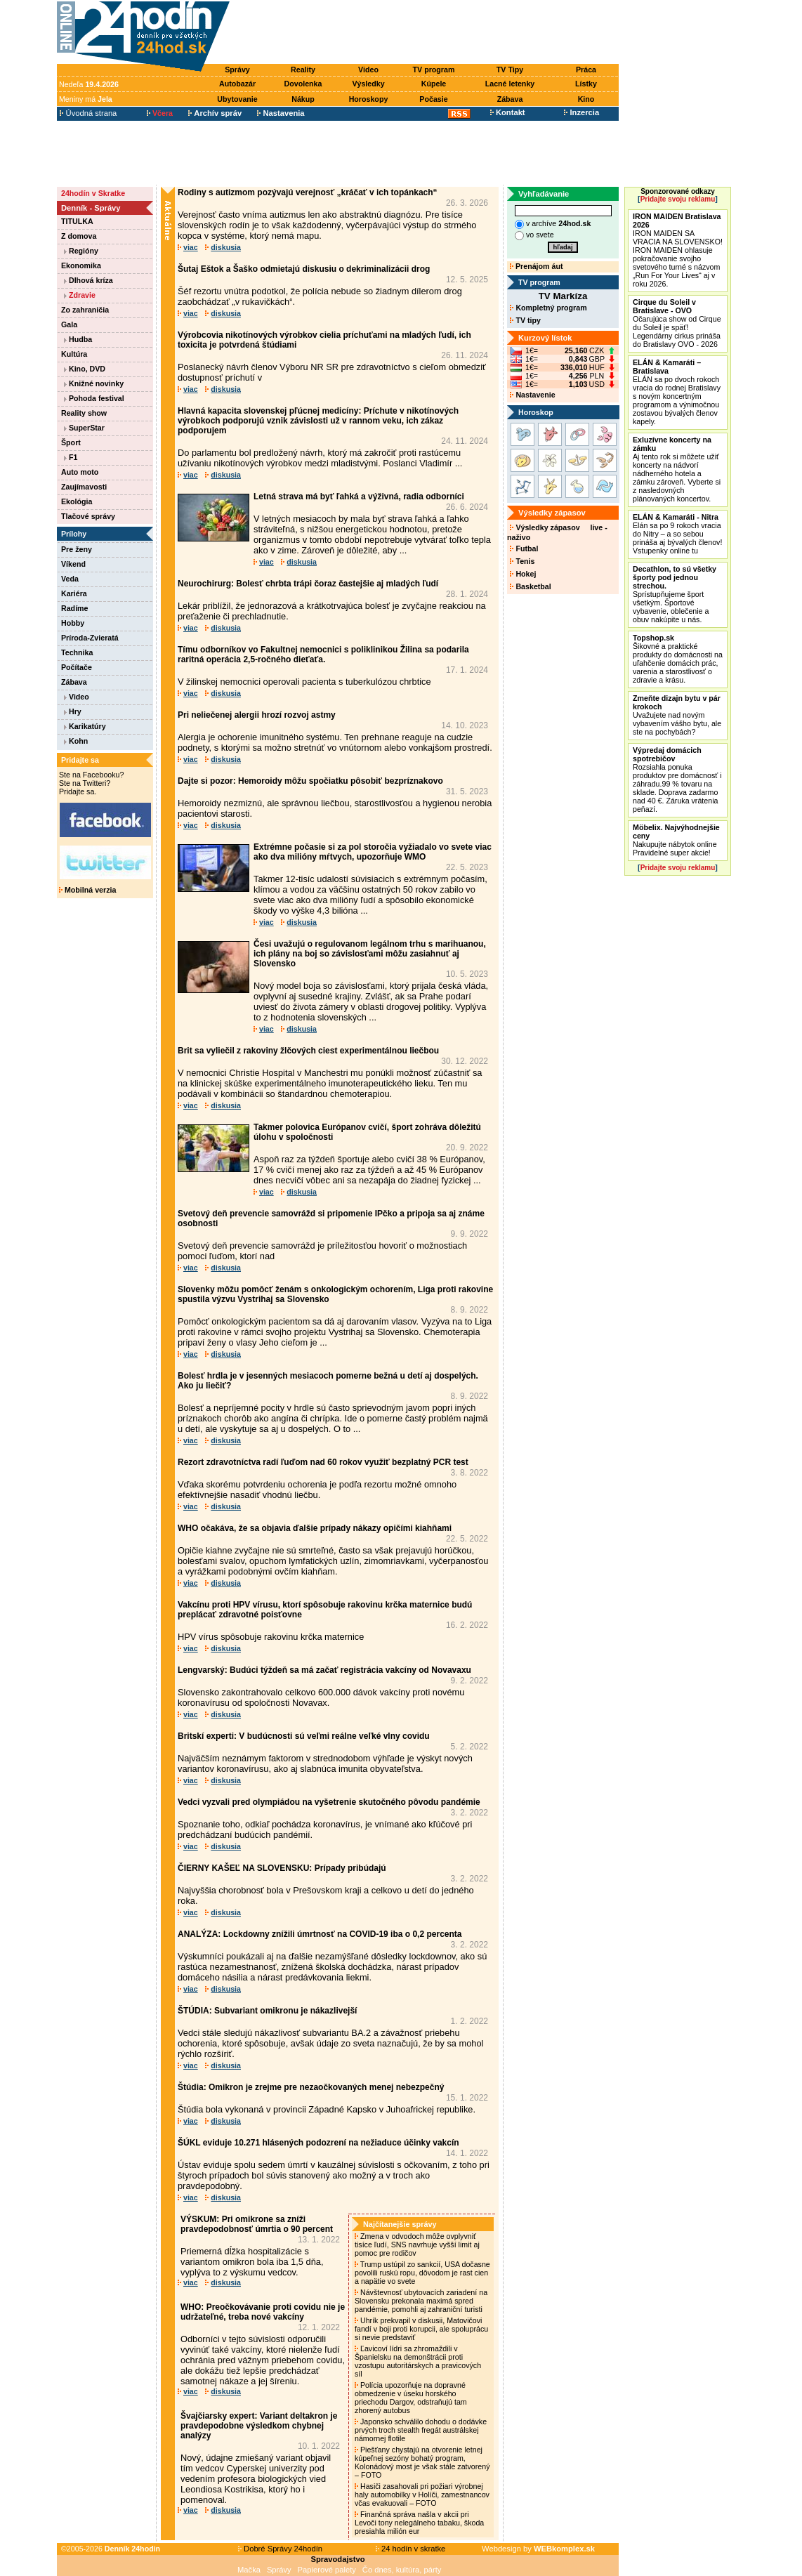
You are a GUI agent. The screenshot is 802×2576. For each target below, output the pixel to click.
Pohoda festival (94, 398)
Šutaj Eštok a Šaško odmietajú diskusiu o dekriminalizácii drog (304, 269)
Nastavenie (532, 394)
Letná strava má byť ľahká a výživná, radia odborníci (359, 496)
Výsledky (368, 83)
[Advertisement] (427, 33)
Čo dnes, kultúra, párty (402, 2569)
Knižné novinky (94, 383)
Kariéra (74, 593)
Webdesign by (538, 2548)
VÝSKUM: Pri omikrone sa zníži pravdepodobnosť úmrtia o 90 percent (256, 2224)
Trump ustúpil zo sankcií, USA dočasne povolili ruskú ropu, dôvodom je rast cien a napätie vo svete (422, 2272)
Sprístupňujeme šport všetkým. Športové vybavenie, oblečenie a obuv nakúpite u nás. (674, 594)
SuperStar (84, 427)
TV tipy (525, 320)
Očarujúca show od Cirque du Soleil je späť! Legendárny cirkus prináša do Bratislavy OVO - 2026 (677, 323)
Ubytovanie (237, 99)
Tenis (522, 561)
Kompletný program (548, 307)
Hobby (72, 623)
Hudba (78, 339)
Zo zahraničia (85, 309)
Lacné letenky (509, 83)
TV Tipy (510, 69)
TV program (434, 69)
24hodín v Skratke (93, 193)
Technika (77, 652)
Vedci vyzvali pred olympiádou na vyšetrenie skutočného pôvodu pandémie (329, 1802)
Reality (303, 69)
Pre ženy (76, 549)
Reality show (84, 413)
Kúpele (434, 83)
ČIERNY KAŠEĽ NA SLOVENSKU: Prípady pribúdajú (282, 1868)
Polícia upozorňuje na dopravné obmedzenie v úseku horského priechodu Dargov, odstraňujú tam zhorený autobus (411, 2397)
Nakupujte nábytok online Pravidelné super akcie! (676, 840)
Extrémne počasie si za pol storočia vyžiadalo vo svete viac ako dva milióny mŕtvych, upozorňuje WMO (373, 852)
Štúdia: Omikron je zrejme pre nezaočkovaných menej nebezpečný (311, 2087)
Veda (70, 578)
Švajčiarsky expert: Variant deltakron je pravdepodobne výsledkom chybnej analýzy (258, 2425)
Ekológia (76, 501)
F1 (70, 457)
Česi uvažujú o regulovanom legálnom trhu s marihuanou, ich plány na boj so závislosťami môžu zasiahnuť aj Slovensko (370, 953)
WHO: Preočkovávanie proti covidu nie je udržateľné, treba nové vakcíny (262, 2312)
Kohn (76, 741)
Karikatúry (85, 726)
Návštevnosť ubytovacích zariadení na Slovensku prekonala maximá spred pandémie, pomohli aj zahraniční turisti (421, 2300)
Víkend (73, 564)
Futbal (524, 548)
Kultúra (74, 354)
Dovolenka (303, 83)
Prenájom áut (536, 266)
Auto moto (79, 472)
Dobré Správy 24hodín (280, 2548)
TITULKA (77, 221)
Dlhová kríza (88, 280)
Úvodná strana (88, 113)
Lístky (586, 83)
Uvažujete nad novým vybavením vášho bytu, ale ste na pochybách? (677, 715)
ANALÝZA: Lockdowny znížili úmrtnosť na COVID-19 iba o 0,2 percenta (319, 1934)
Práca (586, 69)
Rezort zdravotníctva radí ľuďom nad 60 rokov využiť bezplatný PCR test (323, 1462)
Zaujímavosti (84, 486)
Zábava (510, 99)
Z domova (78, 236)
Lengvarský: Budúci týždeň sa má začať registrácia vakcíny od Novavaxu (324, 1670)
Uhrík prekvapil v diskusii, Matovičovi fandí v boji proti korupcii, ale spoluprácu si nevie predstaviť (421, 2328)
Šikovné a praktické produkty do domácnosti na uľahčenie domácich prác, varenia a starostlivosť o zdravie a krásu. (678, 658)
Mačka (249, 2569)
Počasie (433, 99)
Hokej (523, 574)
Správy (237, 69)
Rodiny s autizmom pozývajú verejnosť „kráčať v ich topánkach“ (308, 192)
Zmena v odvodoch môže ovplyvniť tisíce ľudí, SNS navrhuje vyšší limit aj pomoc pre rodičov (417, 2244)
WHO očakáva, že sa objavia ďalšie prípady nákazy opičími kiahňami (315, 1528)
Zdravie (80, 295)
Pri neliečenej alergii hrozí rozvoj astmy (257, 715)
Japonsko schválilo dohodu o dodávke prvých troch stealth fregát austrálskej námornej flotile (421, 2430)
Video (368, 69)
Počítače (76, 667)
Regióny (81, 251)
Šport (71, 442)
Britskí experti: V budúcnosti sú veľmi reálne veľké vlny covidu (304, 1736)
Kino (586, 99)
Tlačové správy (88, 516)
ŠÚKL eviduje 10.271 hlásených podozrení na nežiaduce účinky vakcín (318, 2143)
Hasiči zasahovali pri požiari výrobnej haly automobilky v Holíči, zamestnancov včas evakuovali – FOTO (422, 2494)
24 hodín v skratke (411, 2548)
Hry (72, 711)
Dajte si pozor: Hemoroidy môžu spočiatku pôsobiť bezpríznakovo (310, 781)
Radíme (74, 608)
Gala (69, 324)
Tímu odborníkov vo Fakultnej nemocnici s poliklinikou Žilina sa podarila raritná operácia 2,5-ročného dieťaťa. (323, 654)
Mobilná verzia (87, 890)
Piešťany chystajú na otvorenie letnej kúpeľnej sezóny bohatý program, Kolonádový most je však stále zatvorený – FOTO (422, 2462)
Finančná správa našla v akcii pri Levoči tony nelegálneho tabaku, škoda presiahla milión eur (419, 2522)
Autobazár (237, 83)
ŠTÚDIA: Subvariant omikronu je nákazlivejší (267, 2011)
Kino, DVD (84, 368)
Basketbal (530, 586)
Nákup (303, 99)
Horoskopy (368, 99)
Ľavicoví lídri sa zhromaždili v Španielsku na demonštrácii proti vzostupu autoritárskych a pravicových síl (418, 2361)
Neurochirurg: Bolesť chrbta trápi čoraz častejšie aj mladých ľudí (308, 584)
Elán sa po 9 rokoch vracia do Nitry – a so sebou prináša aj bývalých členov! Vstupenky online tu (677, 534)
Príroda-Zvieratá (90, 637)
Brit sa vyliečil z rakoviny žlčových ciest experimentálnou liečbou (308, 1051)
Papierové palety (327, 2569)
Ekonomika (81, 265)
